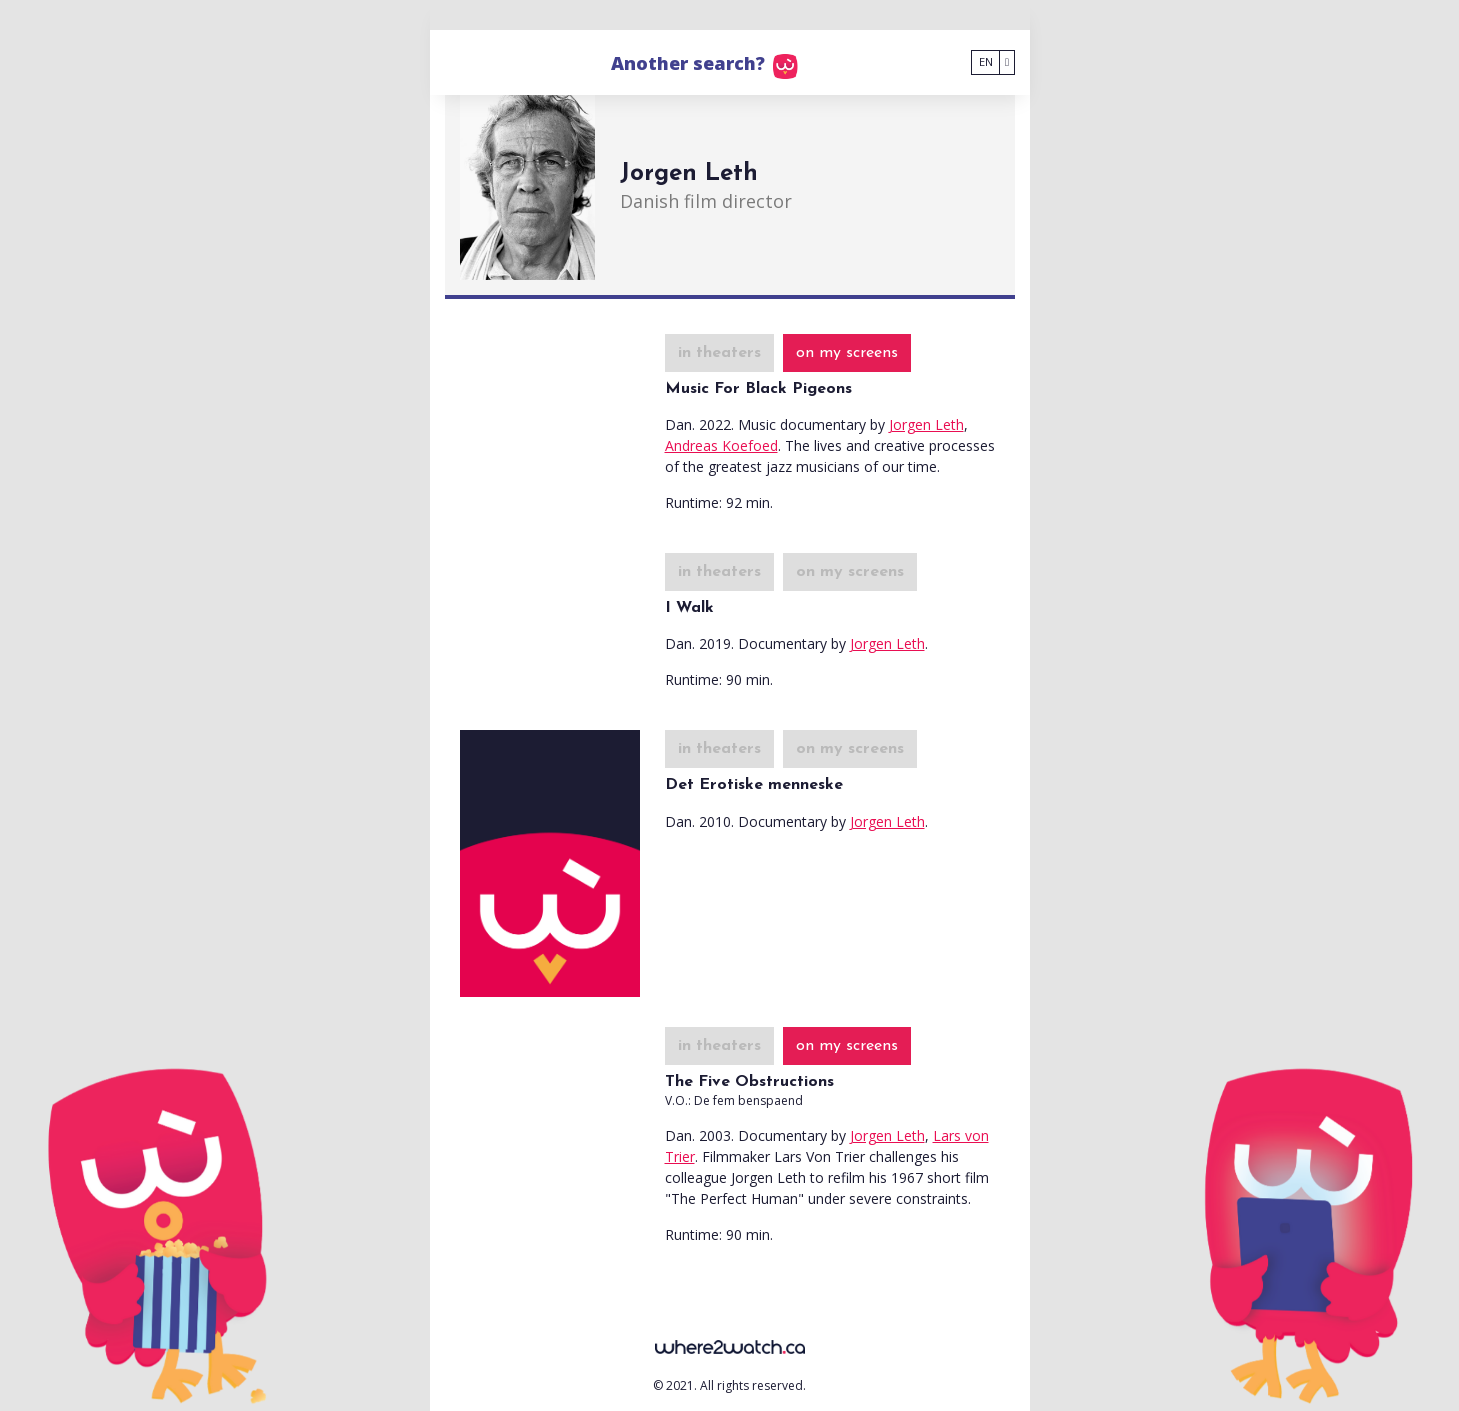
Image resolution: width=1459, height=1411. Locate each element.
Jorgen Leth (926, 424)
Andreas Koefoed (721, 445)
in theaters (719, 353)
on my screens (847, 353)
